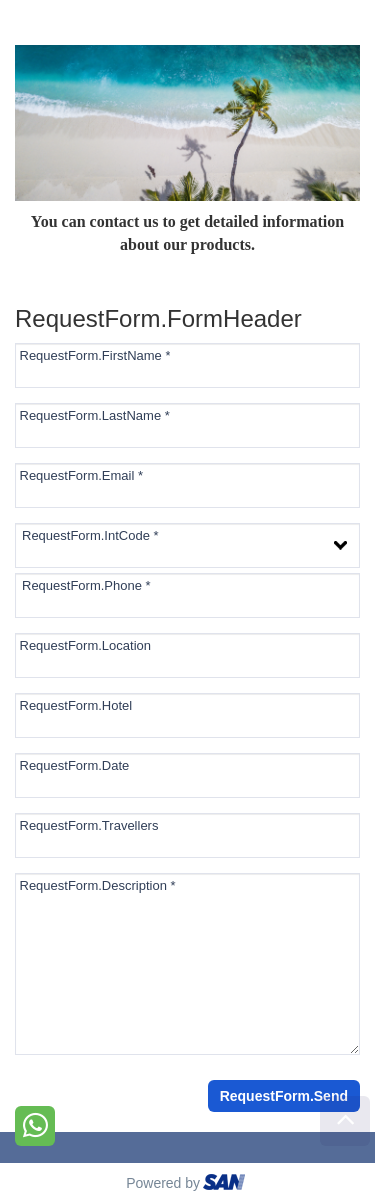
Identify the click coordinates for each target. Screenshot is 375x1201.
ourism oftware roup (226, 1185)
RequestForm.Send (284, 1096)
